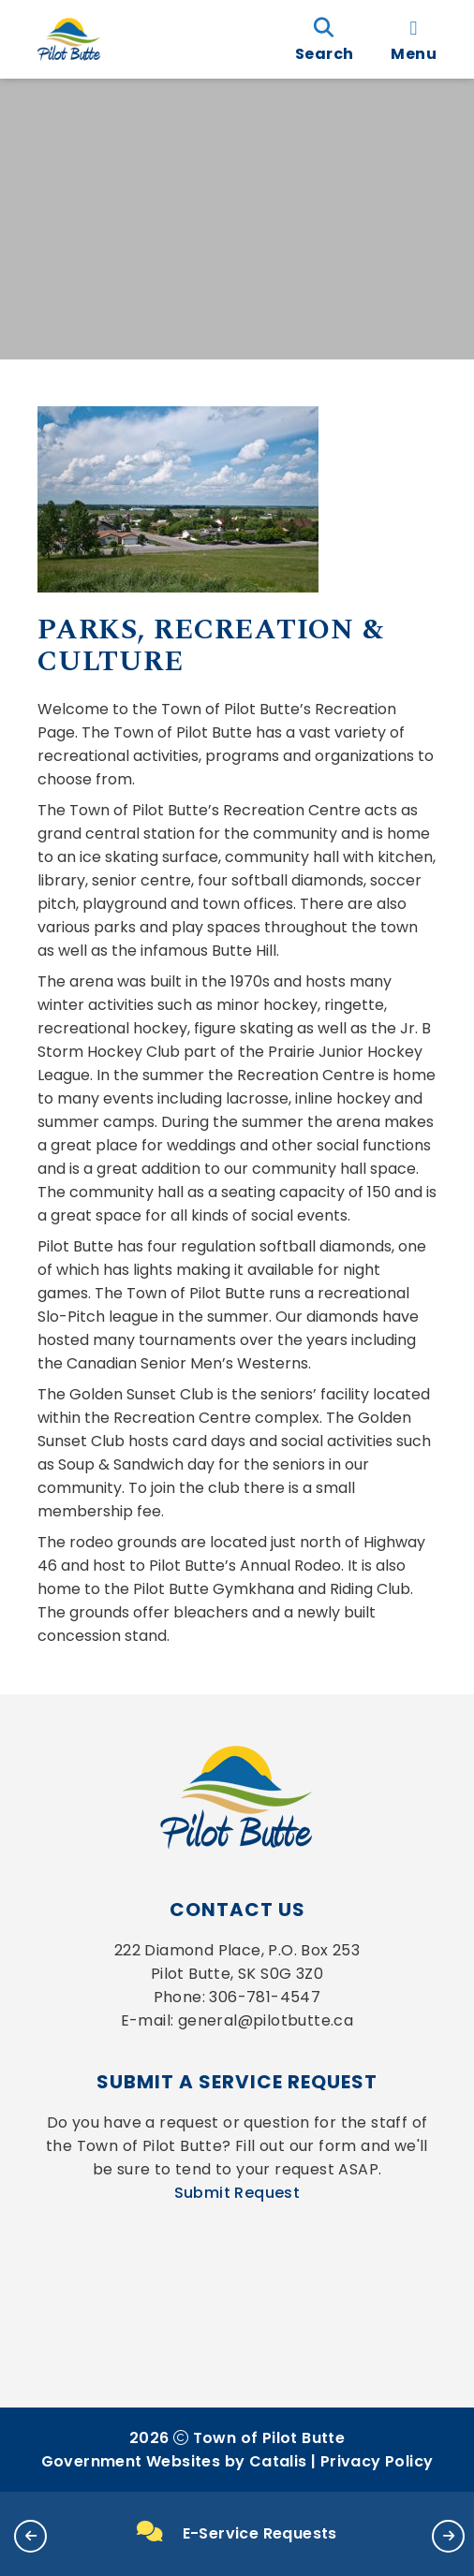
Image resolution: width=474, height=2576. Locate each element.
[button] (30, 2536)
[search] (324, 39)
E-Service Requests (237, 2533)
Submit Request (237, 2192)
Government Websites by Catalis (174, 2461)
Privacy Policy (377, 2461)
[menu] (414, 39)
